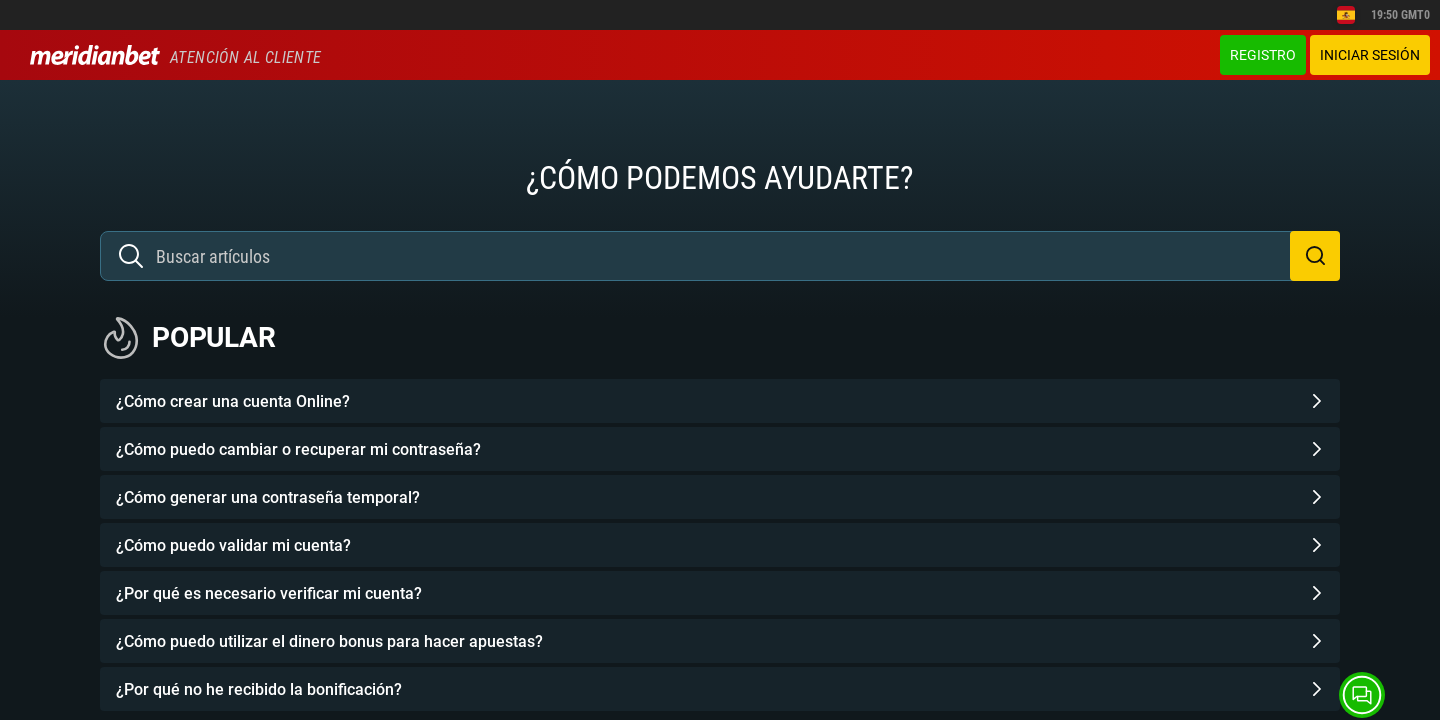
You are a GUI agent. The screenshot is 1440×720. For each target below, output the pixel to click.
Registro (1263, 55)
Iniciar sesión (1370, 55)
